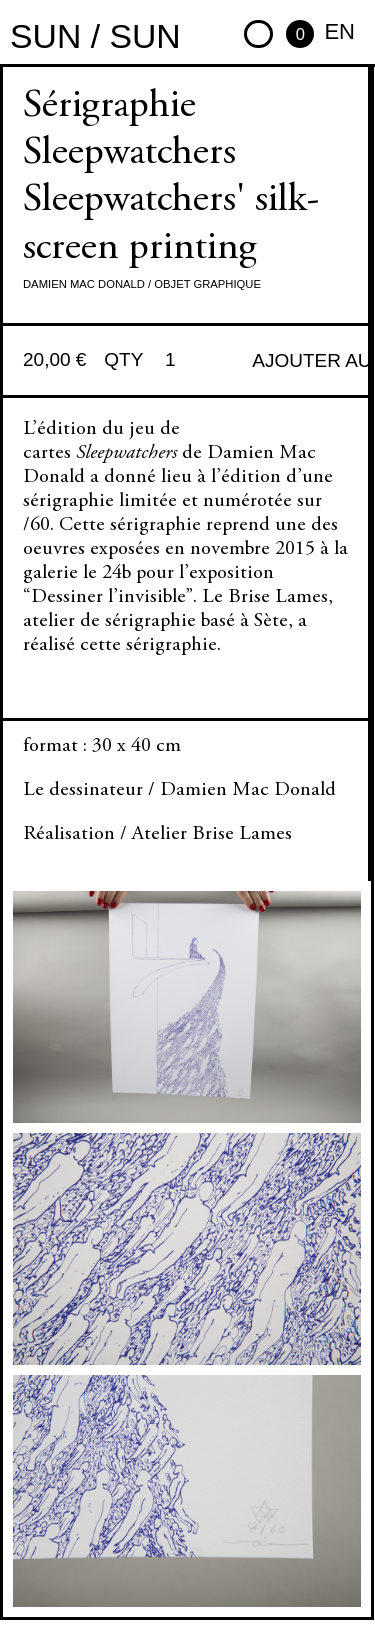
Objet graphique (207, 284)
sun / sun (95, 36)
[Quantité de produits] (177, 360)
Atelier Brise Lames (212, 834)
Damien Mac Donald (84, 284)
